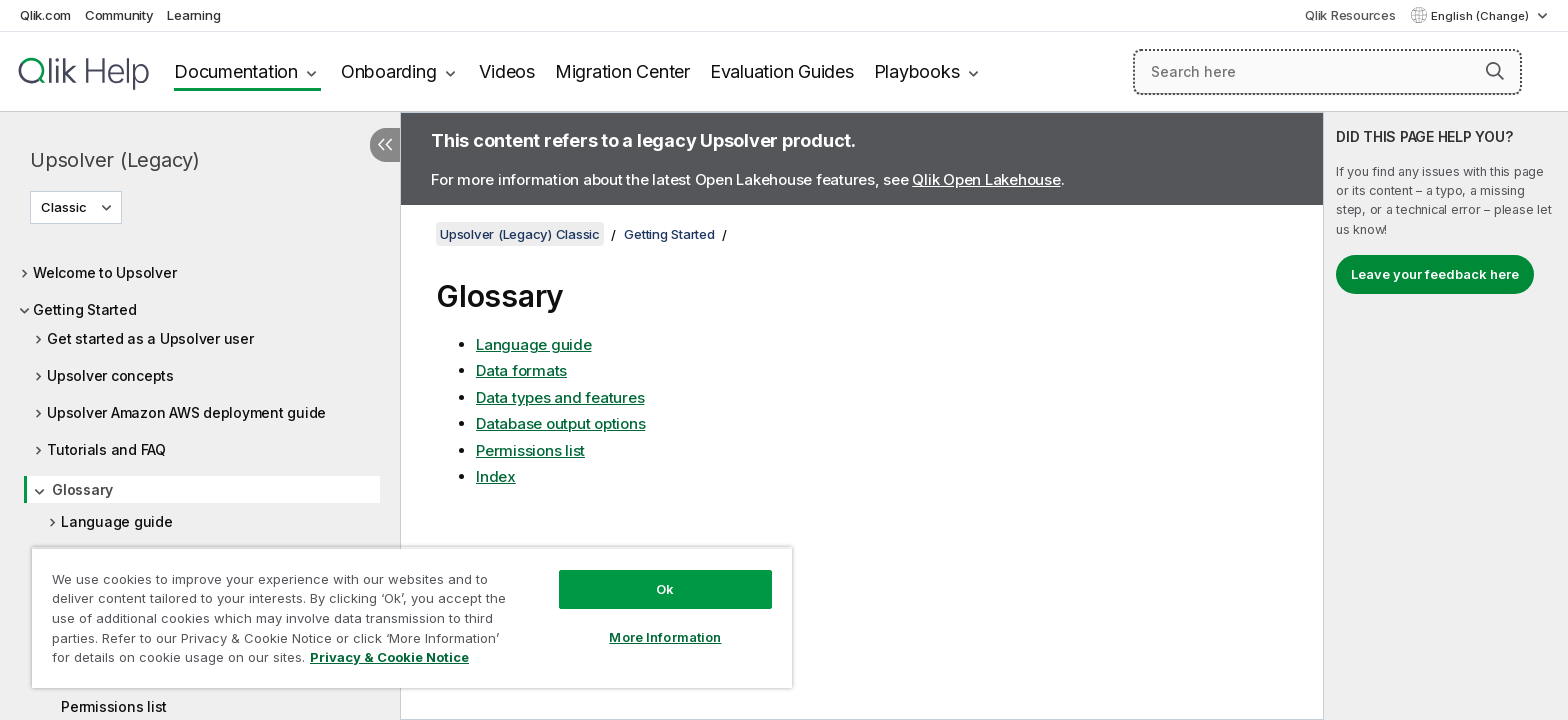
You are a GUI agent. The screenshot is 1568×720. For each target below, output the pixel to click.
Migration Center (622, 71)
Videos (507, 71)
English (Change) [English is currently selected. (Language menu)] (1481, 16)
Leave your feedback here (1435, 274)
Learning (193, 15)
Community (119, 15)
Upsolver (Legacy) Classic (520, 234)
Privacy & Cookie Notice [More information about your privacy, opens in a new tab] (389, 657)
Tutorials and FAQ (106, 449)
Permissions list (114, 706)
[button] (1495, 71)
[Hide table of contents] (385, 145)
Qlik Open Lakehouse (986, 179)
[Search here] (1327, 72)
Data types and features (560, 397)
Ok (665, 589)
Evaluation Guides (782, 71)
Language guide (117, 521)
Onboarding (389, 71)
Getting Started (84, 309)
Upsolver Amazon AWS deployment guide (186, 412)
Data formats (521, 370)
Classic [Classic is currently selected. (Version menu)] (65, 207)
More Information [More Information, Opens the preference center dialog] (665, 637)
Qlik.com (45, 15)
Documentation (236, 71)
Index (496, 476)
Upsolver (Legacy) (115, 160)
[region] (412, 617)
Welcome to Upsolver (104, 272)
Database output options (560, 423)
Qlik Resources (1350, 15)
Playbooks (917, 71)
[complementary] (1446, 416)
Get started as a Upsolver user (150, 338)
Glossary (82, 489)
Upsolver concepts (110, 375)
